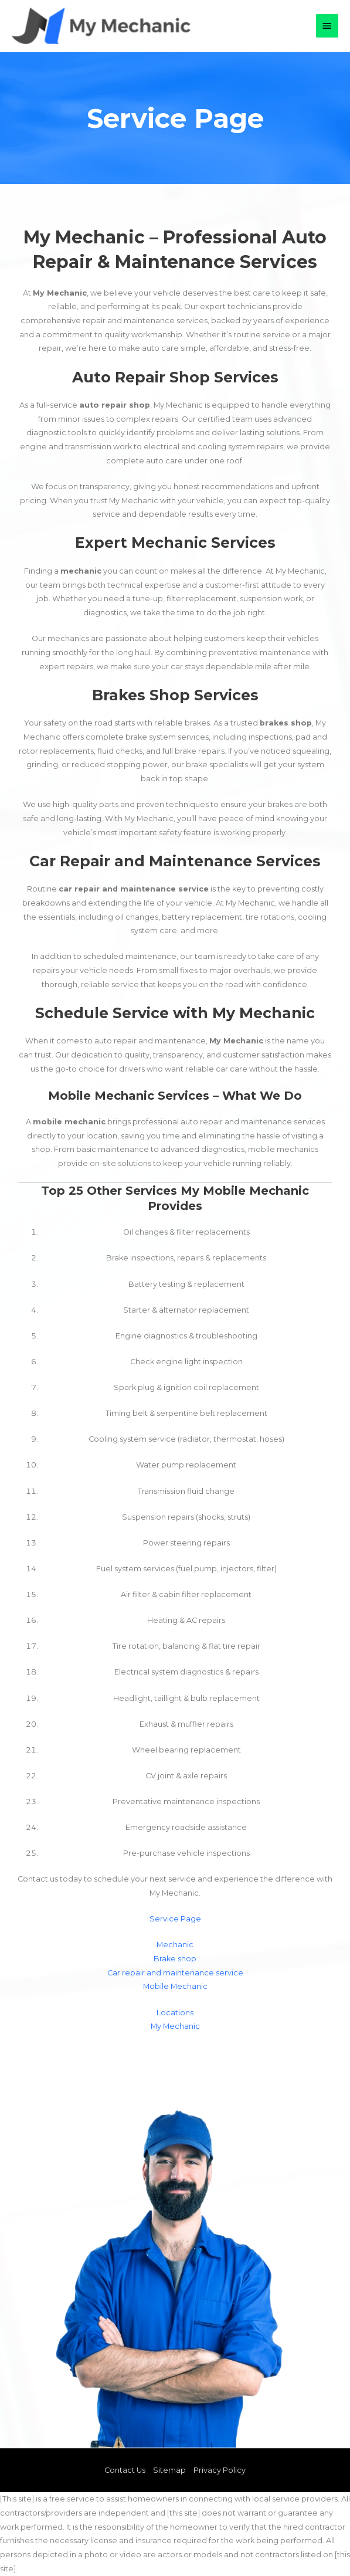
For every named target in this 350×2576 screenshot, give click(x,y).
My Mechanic (175, 2026)
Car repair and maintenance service (175, 1972)
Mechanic (175, 1944)
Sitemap (169, 2470)
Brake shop (175, 1958)
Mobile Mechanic (175, 1986)
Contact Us (124, 2470)
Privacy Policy (219, 2470)
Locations (175, 2012)
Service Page (175, 1918)
